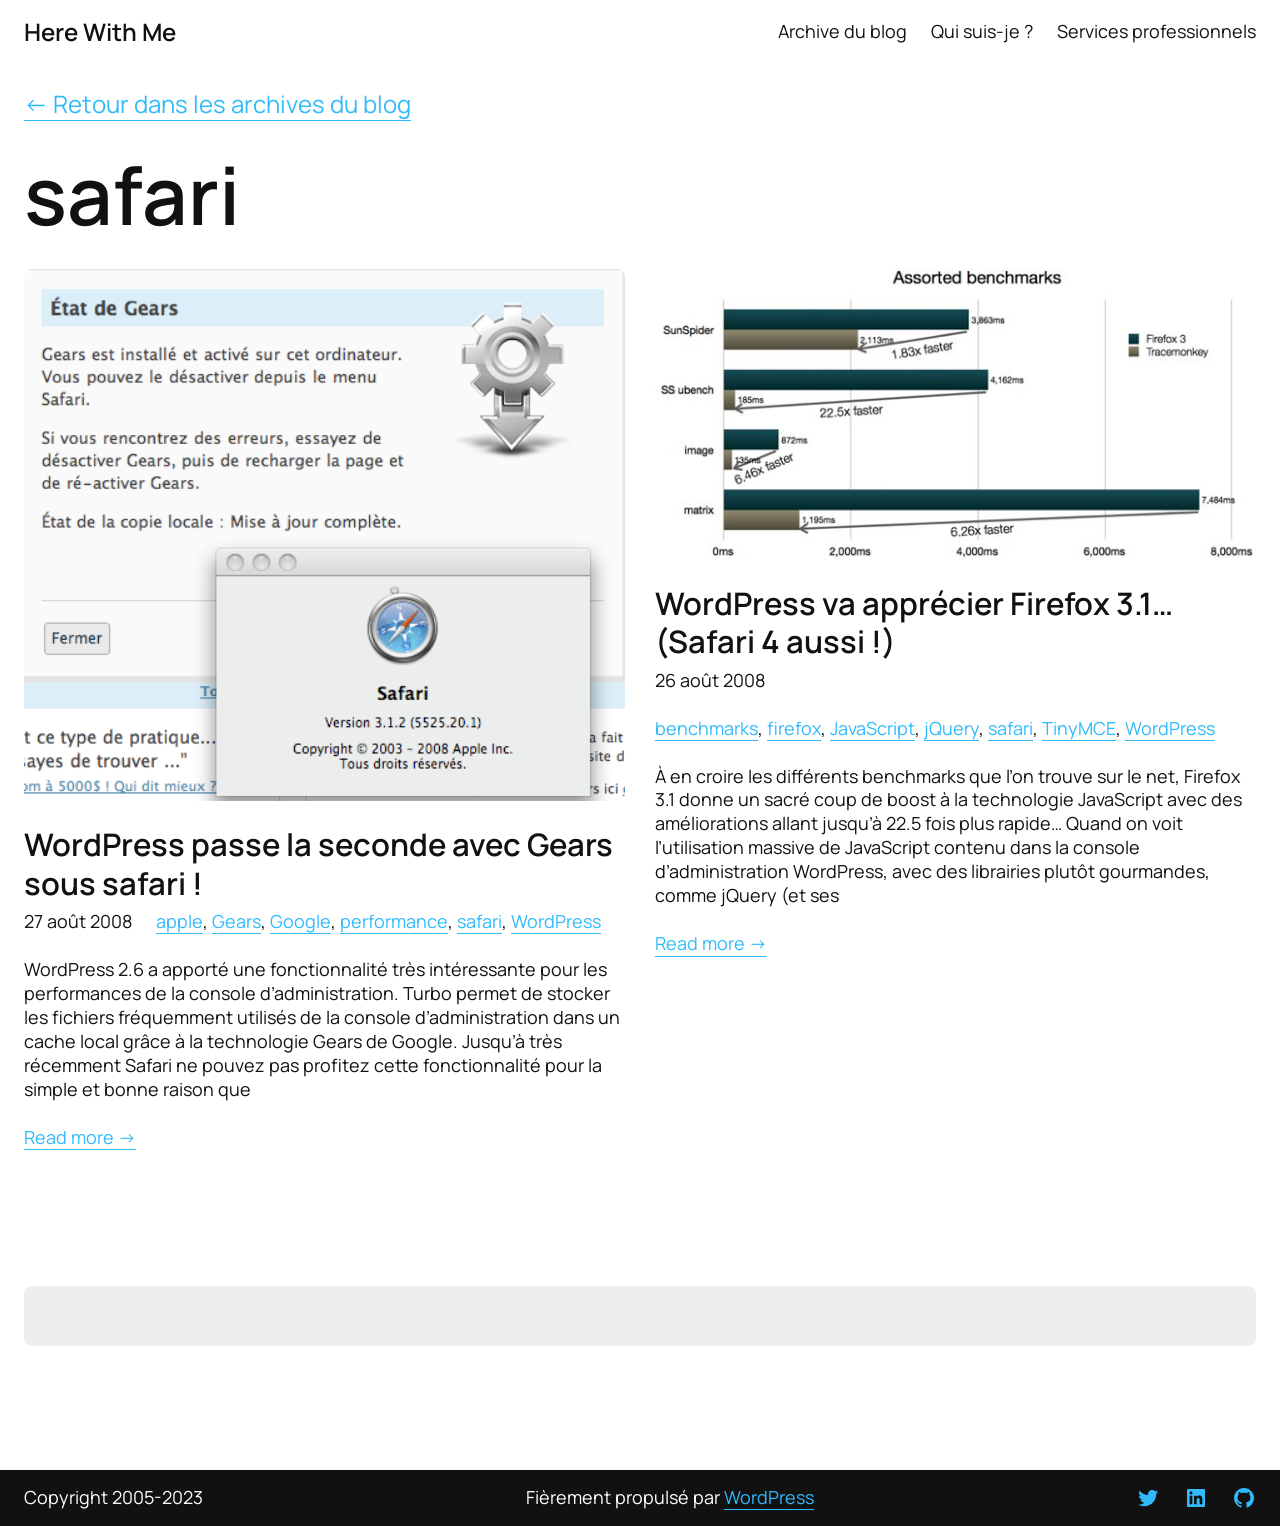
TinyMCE (1079, 728)
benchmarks (706, 728)
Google (300, 921)
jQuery (951, 728)
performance (394, 921)
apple (179, 921)
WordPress (556, 921)
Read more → (80, 1137)
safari (479, 921)
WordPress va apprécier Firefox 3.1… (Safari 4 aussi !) (914, 622)
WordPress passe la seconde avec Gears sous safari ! (318, 863)
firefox (794, 728)
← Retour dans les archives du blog (217, 103)
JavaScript (872, 728)
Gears (236, 921)
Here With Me (100, 31)
